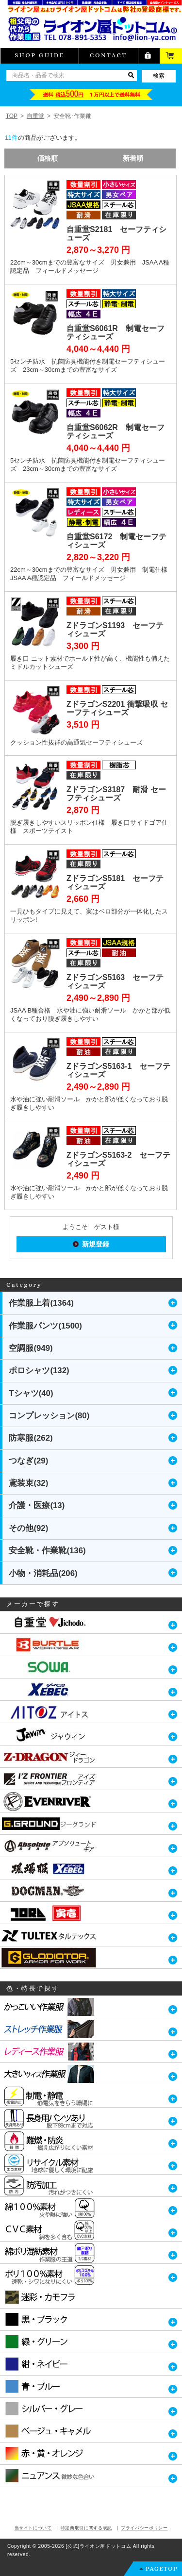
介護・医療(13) (37, 1505)
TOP (11, 116)
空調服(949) (30, 1348)
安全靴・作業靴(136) (47, 1550)
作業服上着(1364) (41, 1303)
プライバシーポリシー (144, 2528)
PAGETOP (162, 2568)
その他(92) (28, 1528)
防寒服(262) (30, 1438)
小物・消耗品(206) (43, 1573)
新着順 (133, 158)
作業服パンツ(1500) (45, 1325)
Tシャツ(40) (31, 1393)
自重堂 (35, 116)
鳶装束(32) (28, 1483)
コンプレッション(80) (49, 1415)
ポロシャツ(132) (39, 1370)
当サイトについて (33, 2528)
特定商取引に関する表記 (86, 2528)
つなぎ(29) (28, 1460)
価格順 (47, 158)
